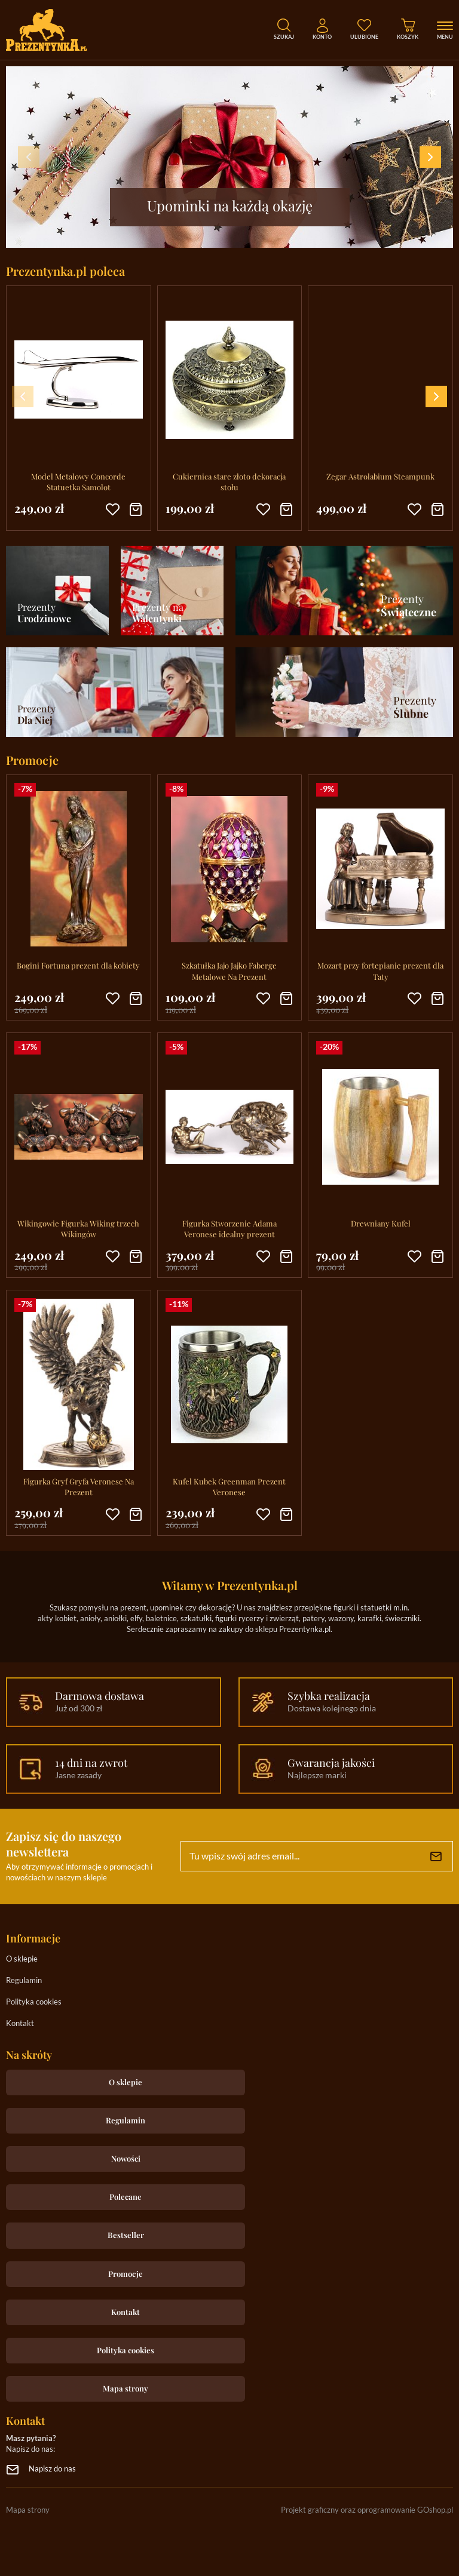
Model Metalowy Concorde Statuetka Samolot (78, 481)
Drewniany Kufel (381, 1223)
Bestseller (126, 2235)
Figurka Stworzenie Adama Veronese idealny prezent (229, 1228)
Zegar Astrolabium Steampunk (380, 476)
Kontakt (20, 2024)
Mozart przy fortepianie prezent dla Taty (380, 970)
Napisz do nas (52, 2469)
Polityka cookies (34, 2002)
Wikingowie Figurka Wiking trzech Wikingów (78, 1228)
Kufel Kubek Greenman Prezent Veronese (229, 1486)
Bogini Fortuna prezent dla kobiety (78, 965)
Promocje (125, 2273)
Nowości (125, 2158)
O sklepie (22, 1959)
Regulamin (24, 1981)
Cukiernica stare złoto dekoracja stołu (229, 481)
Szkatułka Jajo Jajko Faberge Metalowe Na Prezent (229, 970)
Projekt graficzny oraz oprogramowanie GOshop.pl (367, 2510)
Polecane (125, 2196)
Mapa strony (125, 2388)
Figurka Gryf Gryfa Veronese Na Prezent (78, 1486)
